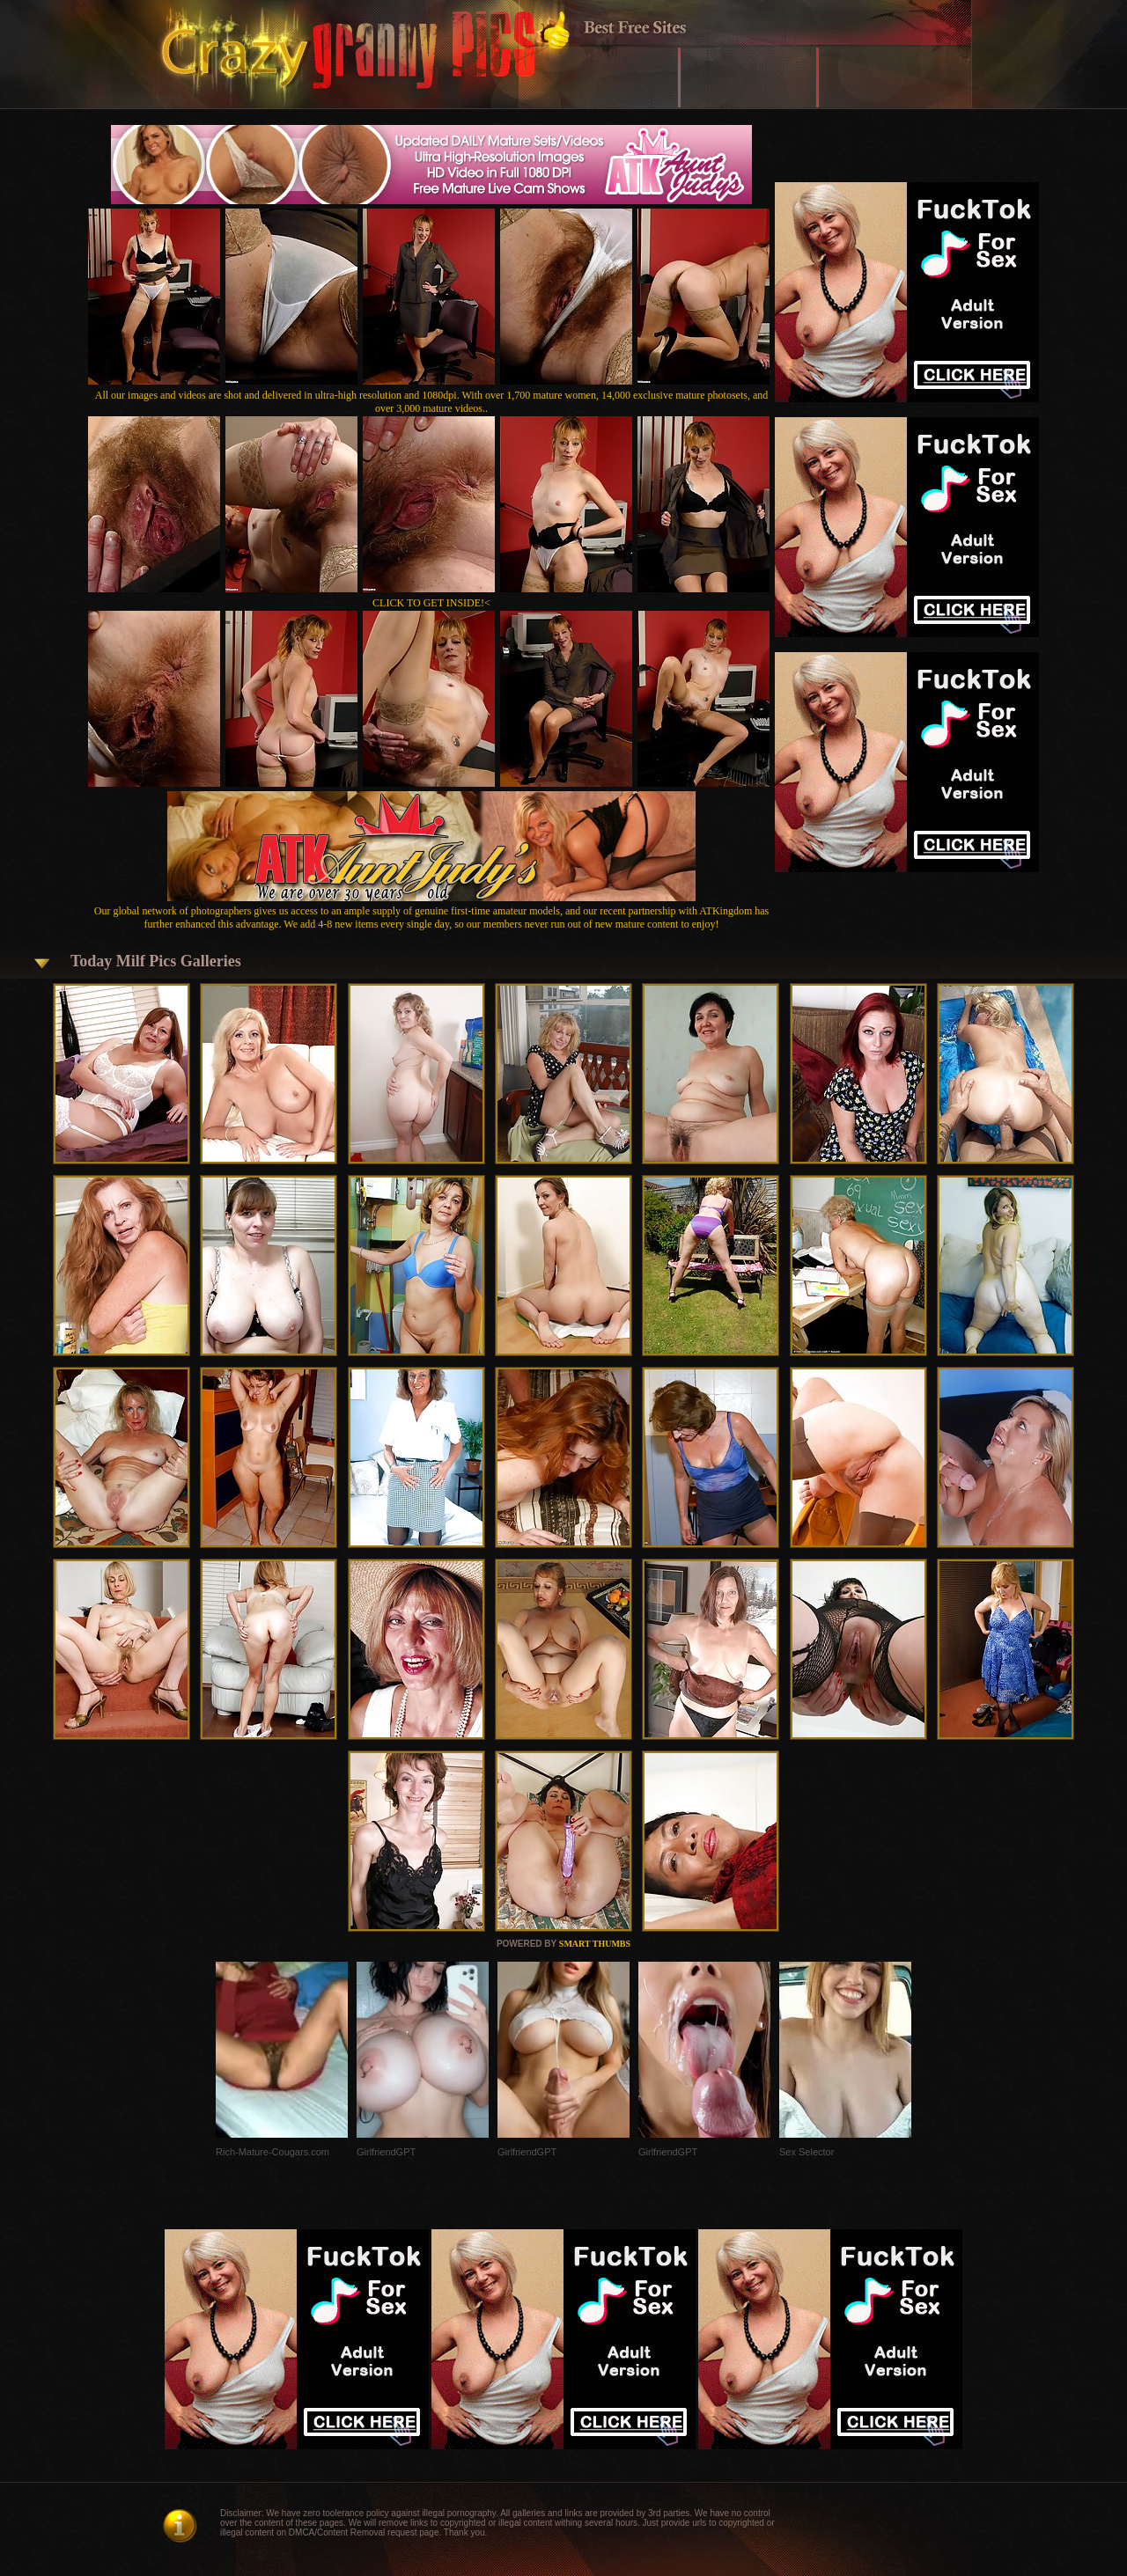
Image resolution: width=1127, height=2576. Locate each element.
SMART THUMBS (594, 1944)
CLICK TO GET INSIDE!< (431, 603)
